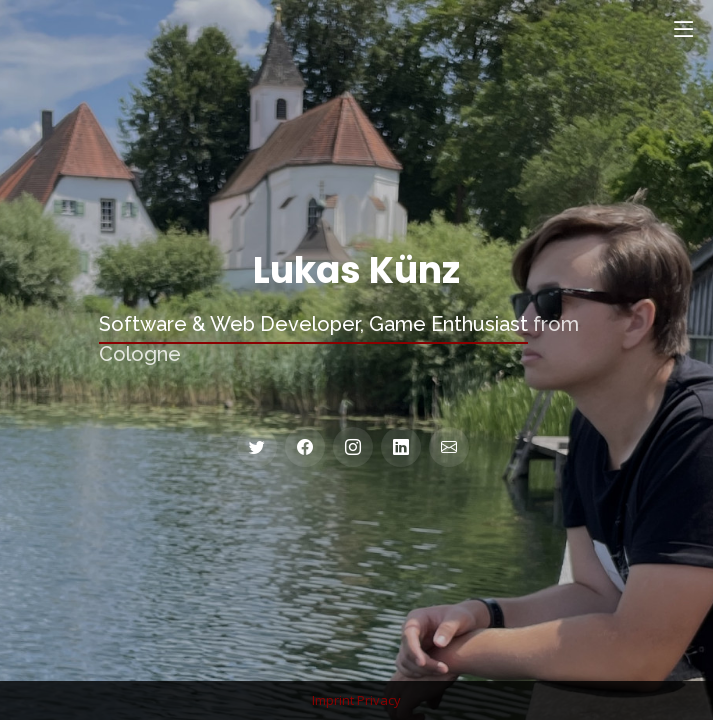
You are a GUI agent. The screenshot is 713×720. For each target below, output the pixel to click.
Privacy (379, 700)
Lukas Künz (356, 271)
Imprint (333, 700)
